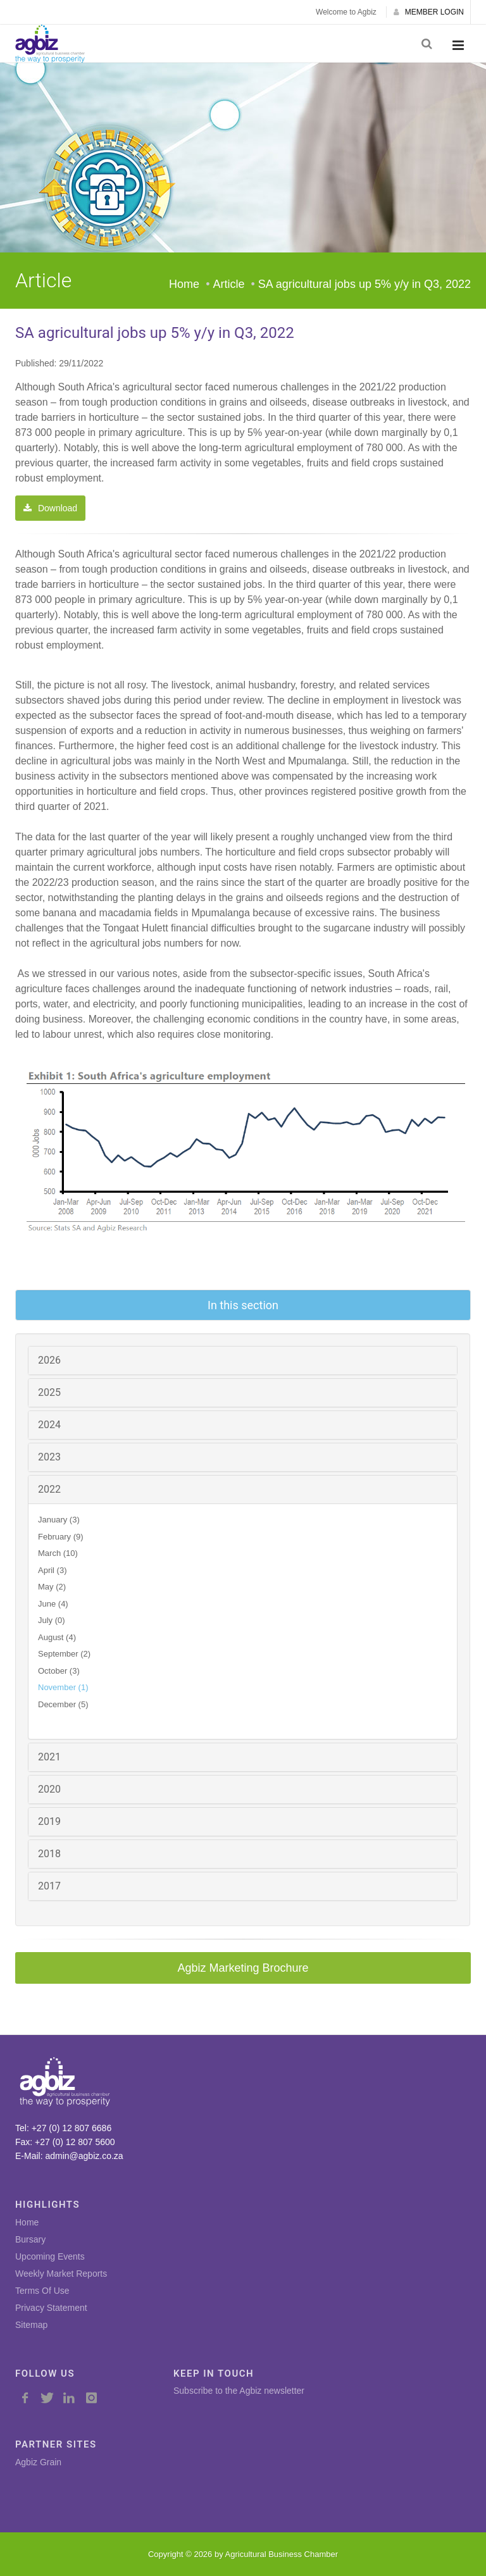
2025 (49, 1392)
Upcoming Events (50, 2256)
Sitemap (31, 2325)
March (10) (58, 1553)
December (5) (63, 1704)
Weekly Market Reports (61, 2273)
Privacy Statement (51, 2308)
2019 (49, 1821)
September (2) (64, 1653)
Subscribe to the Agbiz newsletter (238, 2391)
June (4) (53, 1603)
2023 (49, 1457)
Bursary (30, 2239)
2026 (49, 1360)
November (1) (63, 1687)
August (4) (57, 1637)
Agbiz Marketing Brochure (242, 1968)
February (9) (61, 1536)
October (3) (59, 1671)
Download (50, 508)
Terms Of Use (42, 2291)
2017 (49, 1886)
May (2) (52, 1586)
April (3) (52, 1570)
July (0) (51, 1620)
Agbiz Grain (38, 2462)
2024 (49, 1425)
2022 (49, 1489)
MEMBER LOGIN (429, 12)
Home (184, 284)
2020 (49, 1789)
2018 (49, 1854)
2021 (49, 1757)
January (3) (59, 1519)
